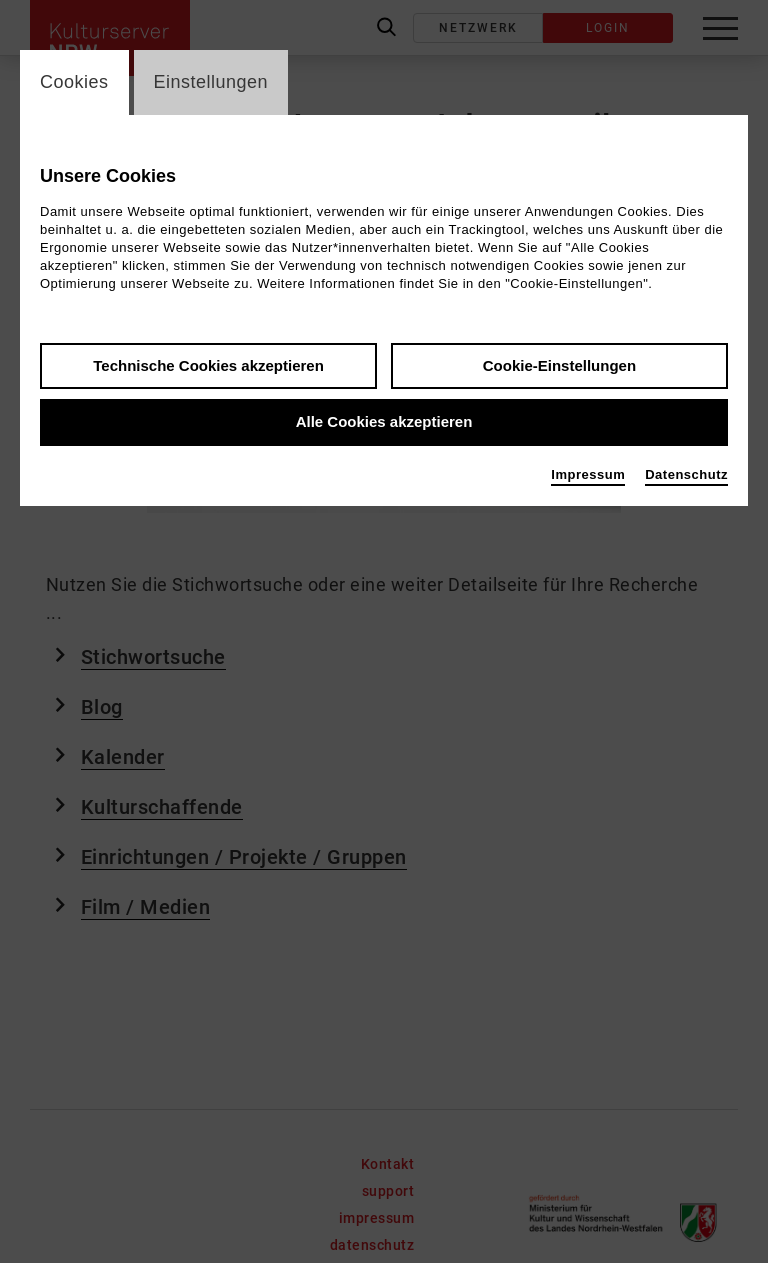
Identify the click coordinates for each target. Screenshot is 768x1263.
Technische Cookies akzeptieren (208, 365)
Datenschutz (686, 474)
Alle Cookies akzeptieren (384, 422)
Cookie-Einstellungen (559, 365)
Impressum (588, 474)
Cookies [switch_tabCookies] (74, 82)
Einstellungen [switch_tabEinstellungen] (211, 82)
